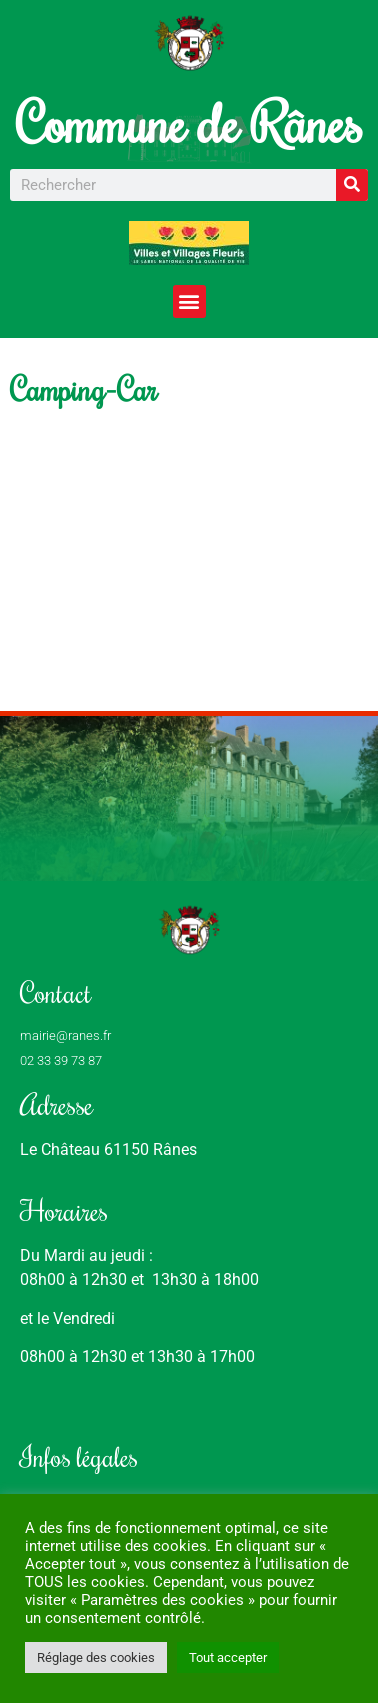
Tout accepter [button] (228, 1657)
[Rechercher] (352, 185)
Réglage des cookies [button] (96, 1657)
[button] (189, 301)
